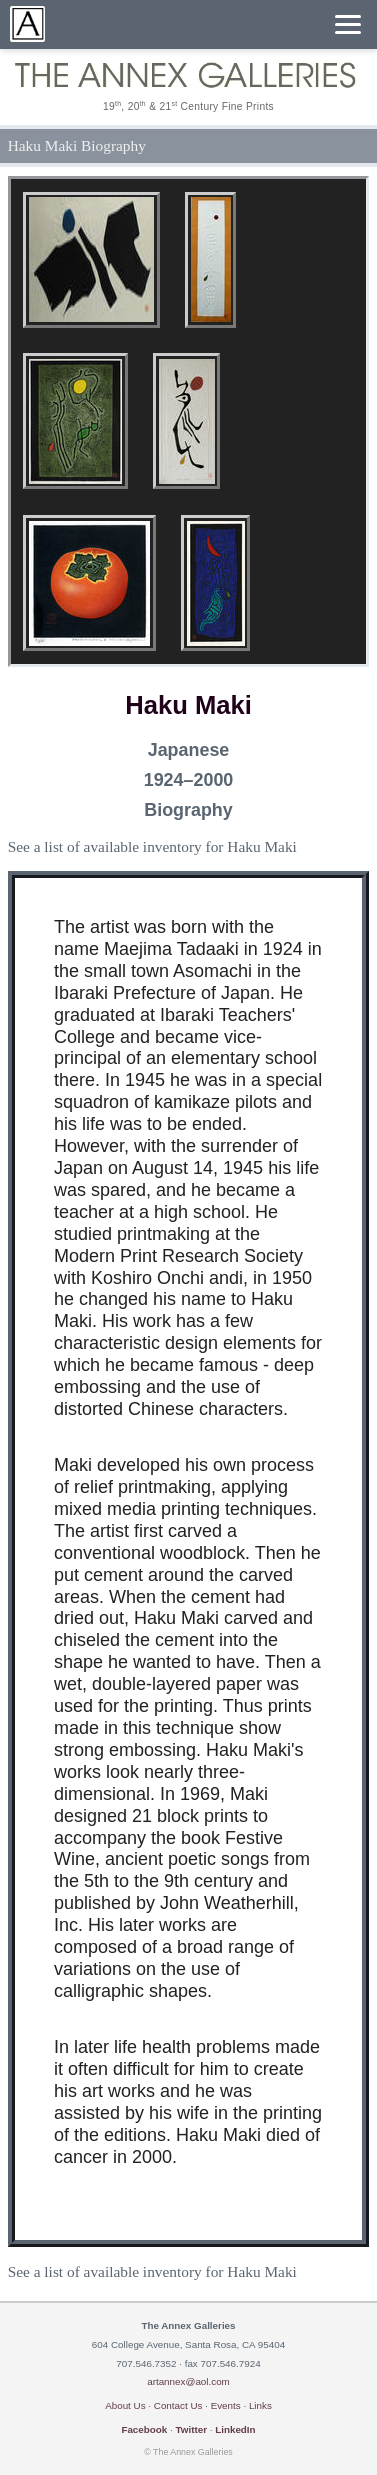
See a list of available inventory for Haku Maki (152, 846)
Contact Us (178, 2405)
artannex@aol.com (188, 2381)
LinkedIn (235, 2429)
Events (226, 2405)
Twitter (191, 2429)
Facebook (144, 2429)
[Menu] (348, 24)
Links (260, 2405)
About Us (125, 2405)
